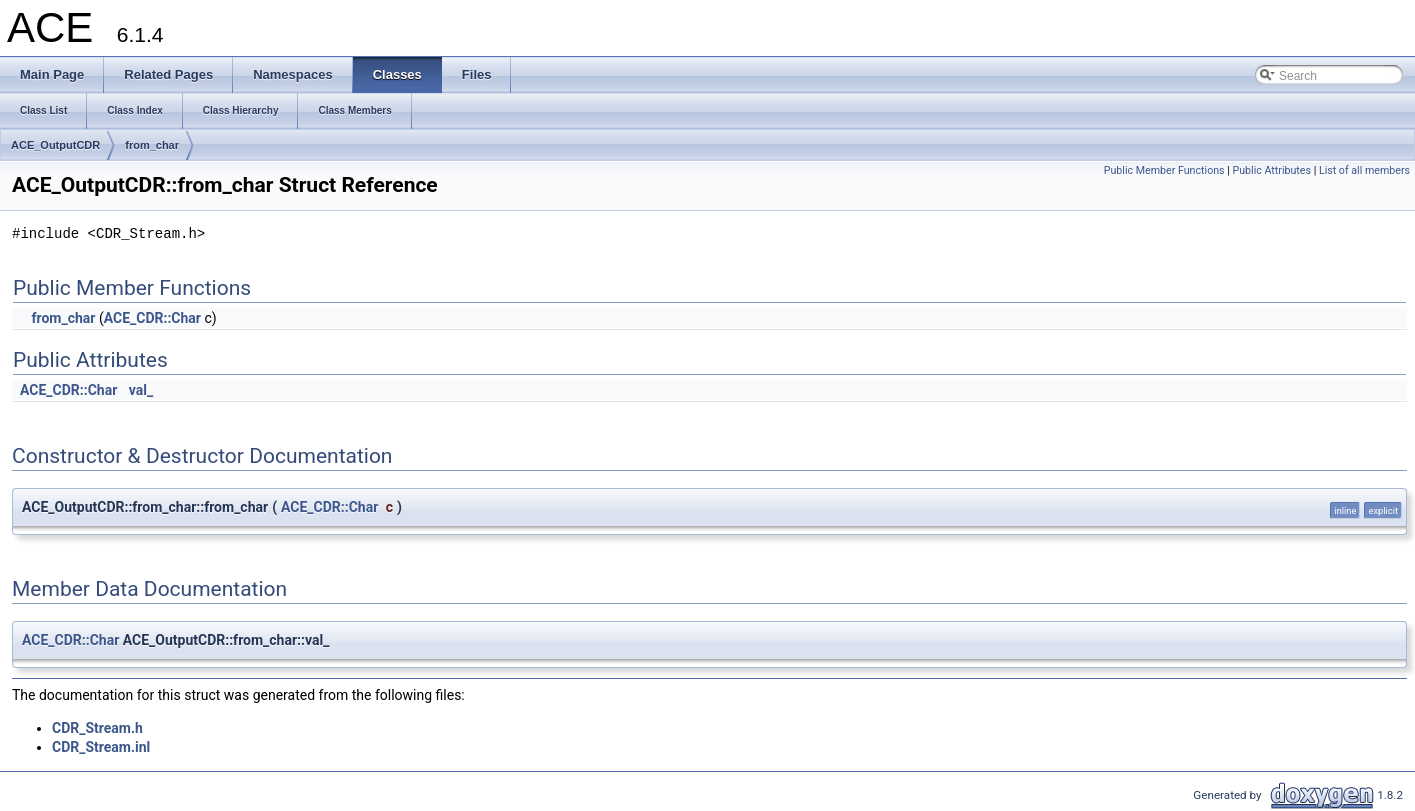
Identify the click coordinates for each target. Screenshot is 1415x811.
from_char (152, 145)
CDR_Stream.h (97, 728)
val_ (141, 390)
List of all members (1364, 170)
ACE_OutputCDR (55, 145)
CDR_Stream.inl (101, 747)
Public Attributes (1271, 170)
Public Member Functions (1164, 170)
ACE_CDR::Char (152, 318)
